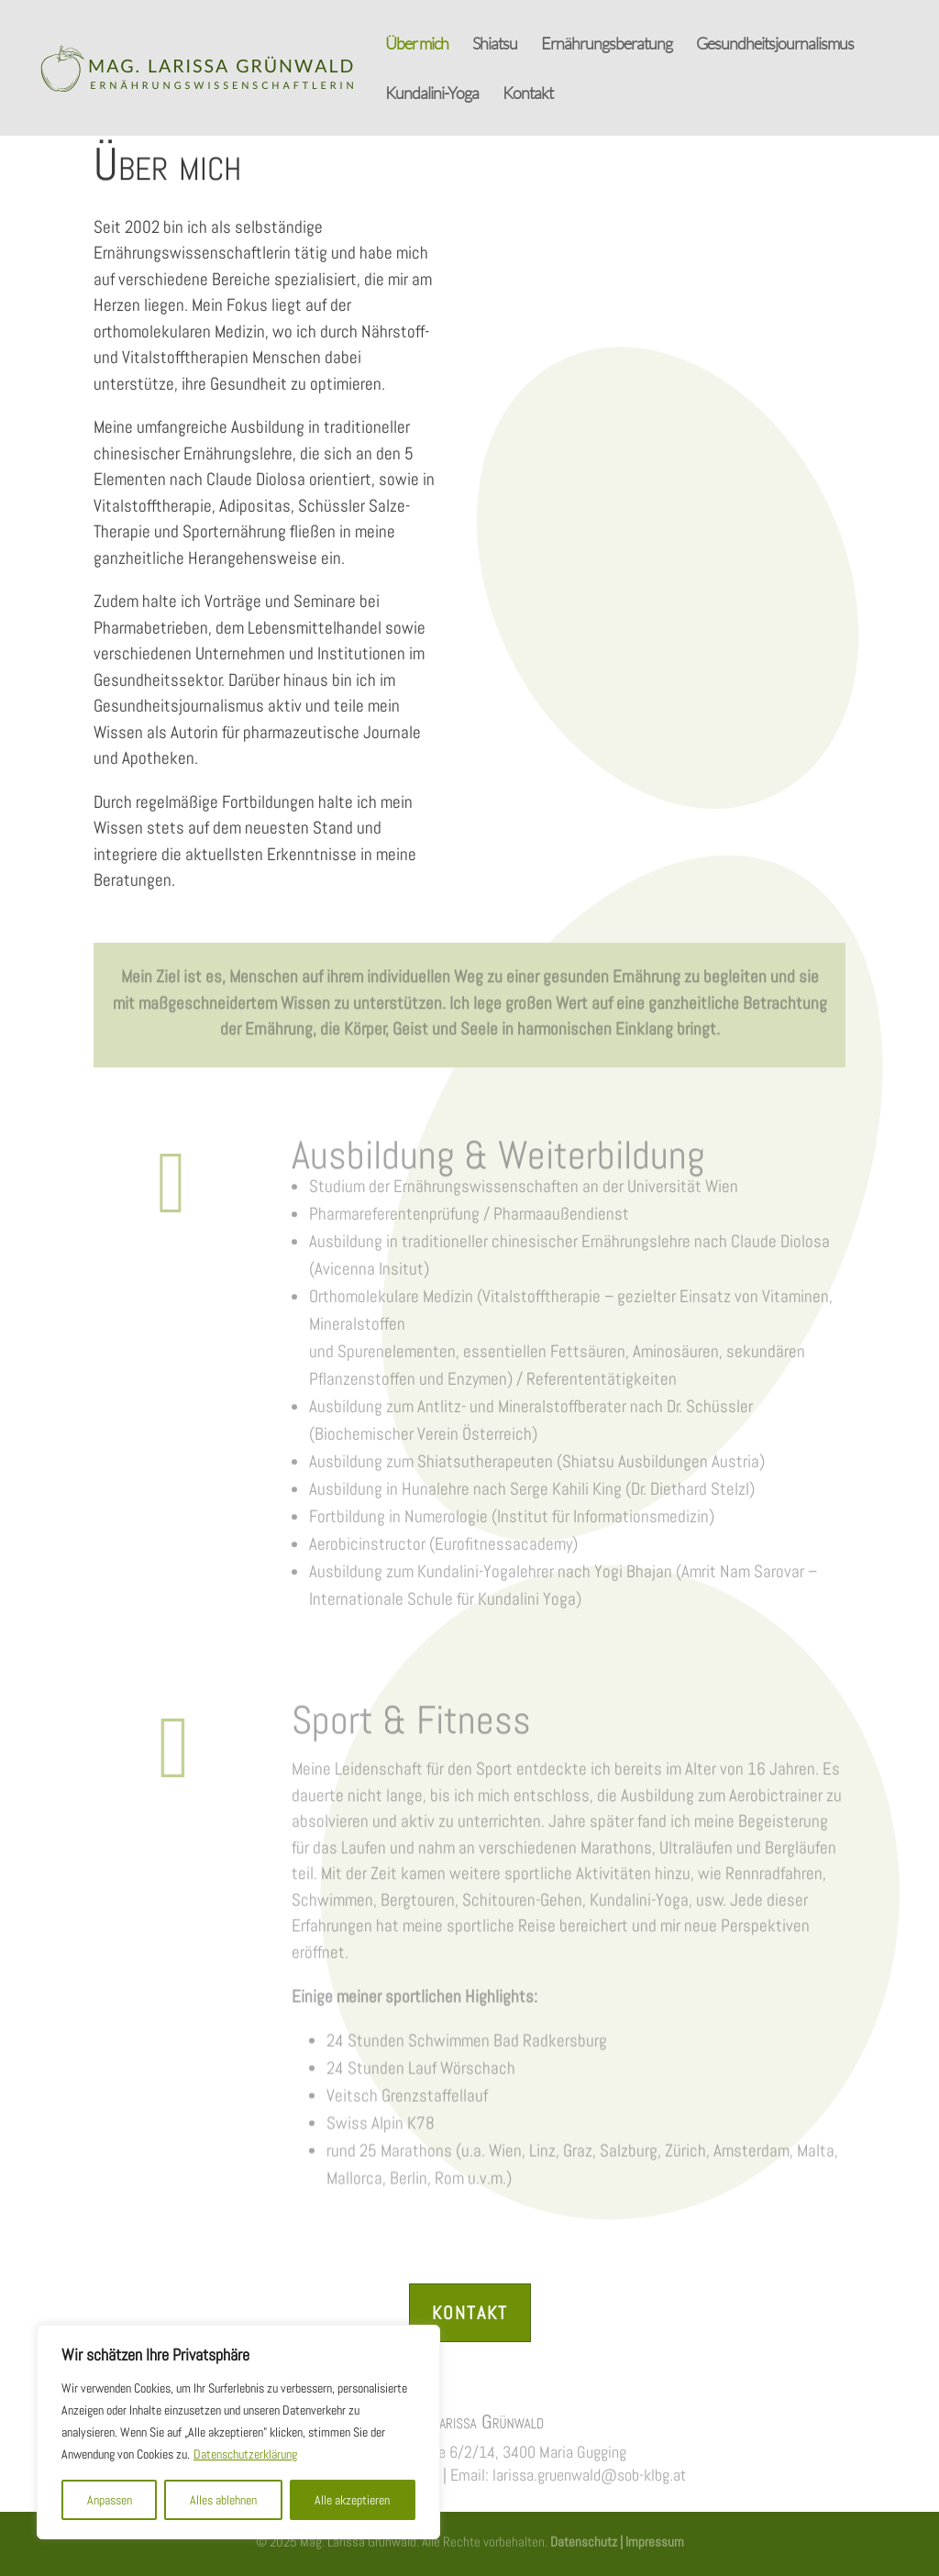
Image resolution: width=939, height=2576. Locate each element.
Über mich (416, 45)
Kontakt (528, 94)
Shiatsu (494, 45)
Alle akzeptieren (352, 2500)
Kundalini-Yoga (432, 94)
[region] (238, 2432)
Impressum (653, 2539)
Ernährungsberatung (606, 45)
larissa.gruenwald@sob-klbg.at (589, 2472)
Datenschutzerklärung (245, 2454)
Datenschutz (583, 2539)
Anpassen (109, 2500)
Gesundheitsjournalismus (775, 45)
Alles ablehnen (223, 2500)
